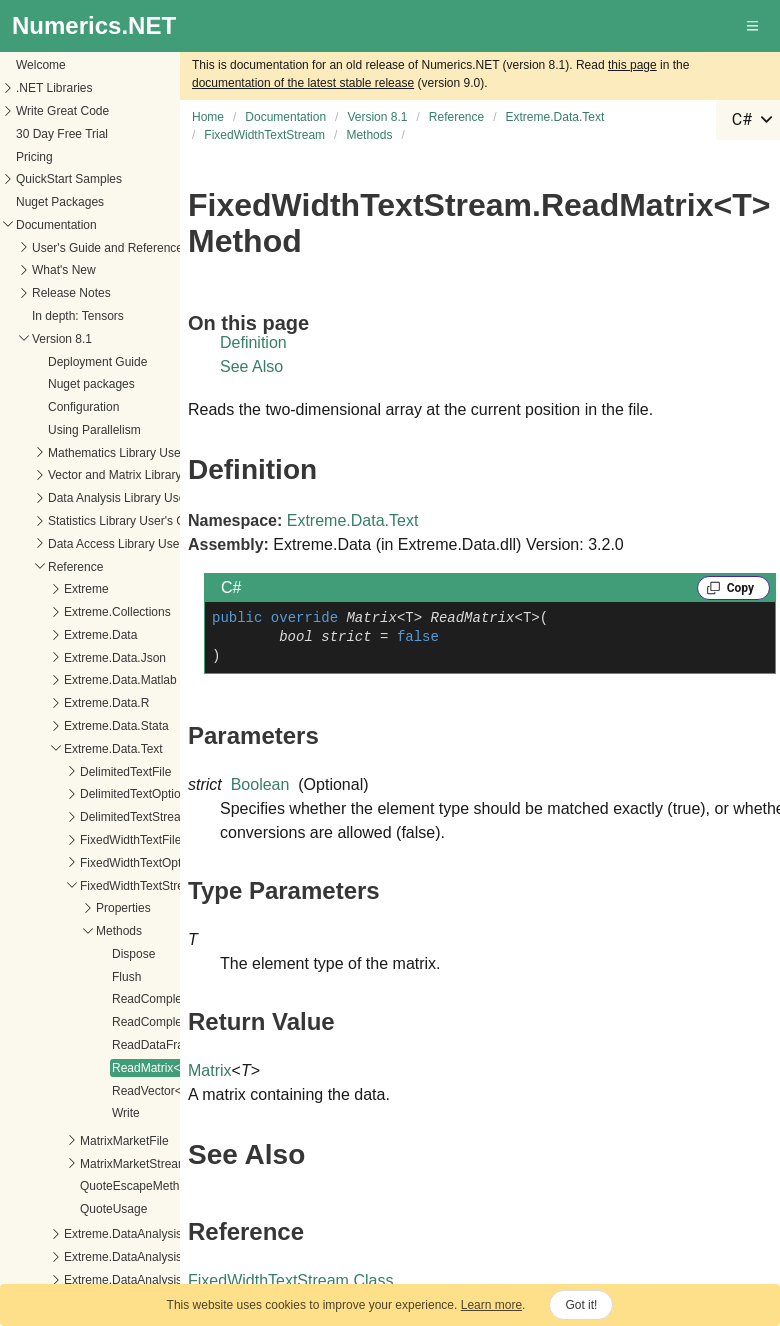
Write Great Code (62, 111)
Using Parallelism (94, 430)
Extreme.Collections (117, 612)
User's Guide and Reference (107, 248)
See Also (251, 366)
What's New (64, 270)
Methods (119, 931)
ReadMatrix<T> (153, 1068)
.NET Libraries (54, 88)
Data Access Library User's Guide (137, 544)
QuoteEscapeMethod (136, 1186)
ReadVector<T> (154, 1091)
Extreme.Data (100, 635)
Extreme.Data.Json (115, 658)
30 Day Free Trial (62, 134)
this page (632, 65)
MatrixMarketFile (124, 1141)
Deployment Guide (97, 362)
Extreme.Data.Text (113, 749)
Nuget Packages (60, 202)
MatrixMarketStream (134, 1164)
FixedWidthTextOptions (141, 863)
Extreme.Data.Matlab (120, 680)
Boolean (260, 784)
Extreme (86, 589)
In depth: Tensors (78, 316)
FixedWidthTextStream (140, 886)
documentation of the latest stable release (303, 83)
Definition (253, 342)
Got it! (581, 1305)
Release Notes (71, 293)
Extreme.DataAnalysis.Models (144, 1280)
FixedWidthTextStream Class (290, 1280)
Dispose (133, 954)
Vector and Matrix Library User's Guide (151, 475)
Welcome (41, 65)
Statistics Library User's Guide (128, 521)
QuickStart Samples (69, 179)
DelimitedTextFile (125, 772)
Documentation (56, 225)
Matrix (210, 1070)
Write (126, 1113)
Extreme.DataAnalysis (123, 1234)
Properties (123, 908)
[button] (754, 26)
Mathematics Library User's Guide (138, 453)
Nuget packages (91, 384)
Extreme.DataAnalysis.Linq (136, 1257)
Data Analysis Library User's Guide (140, 498)
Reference (75, 567)
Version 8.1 (62, 339)
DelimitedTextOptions (136, 794)
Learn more (491, 1305)
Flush (126, 977)
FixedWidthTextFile (130, 840)
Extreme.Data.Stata (116, 726)
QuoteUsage (113, 1209)
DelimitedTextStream (135, 817)
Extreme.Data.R (106, 703)
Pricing (34, 157)
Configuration (83, 407)
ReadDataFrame (156, 1045)
